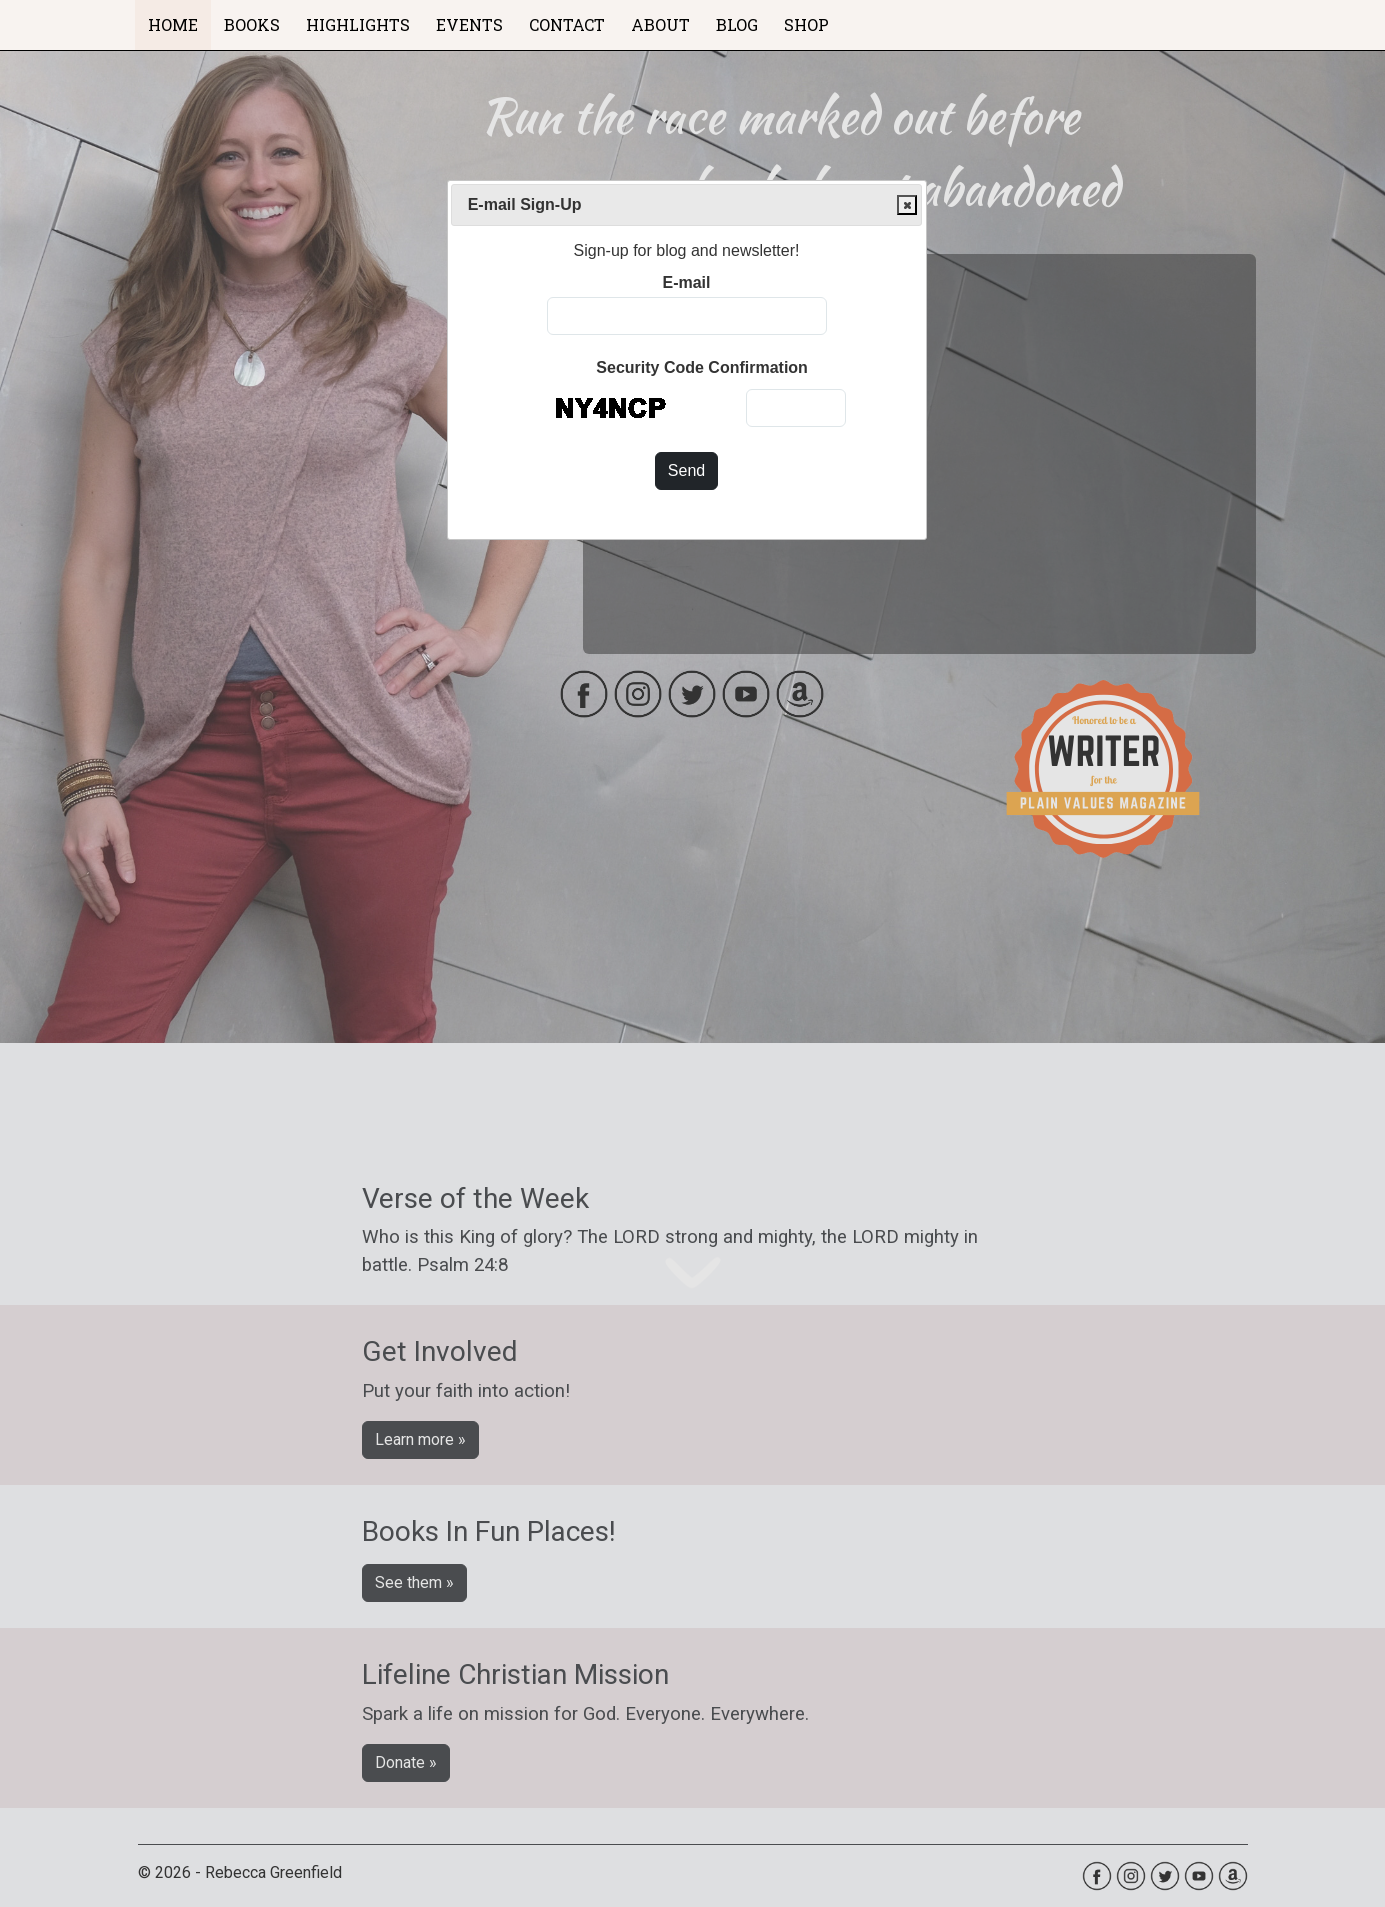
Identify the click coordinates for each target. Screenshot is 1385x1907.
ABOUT (660, 24)
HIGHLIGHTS (358, 24)
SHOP (806, 24)
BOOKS (252, 24)
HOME (173, 24)
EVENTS (469, 24)
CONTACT (567, 24)
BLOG (737, 24)
